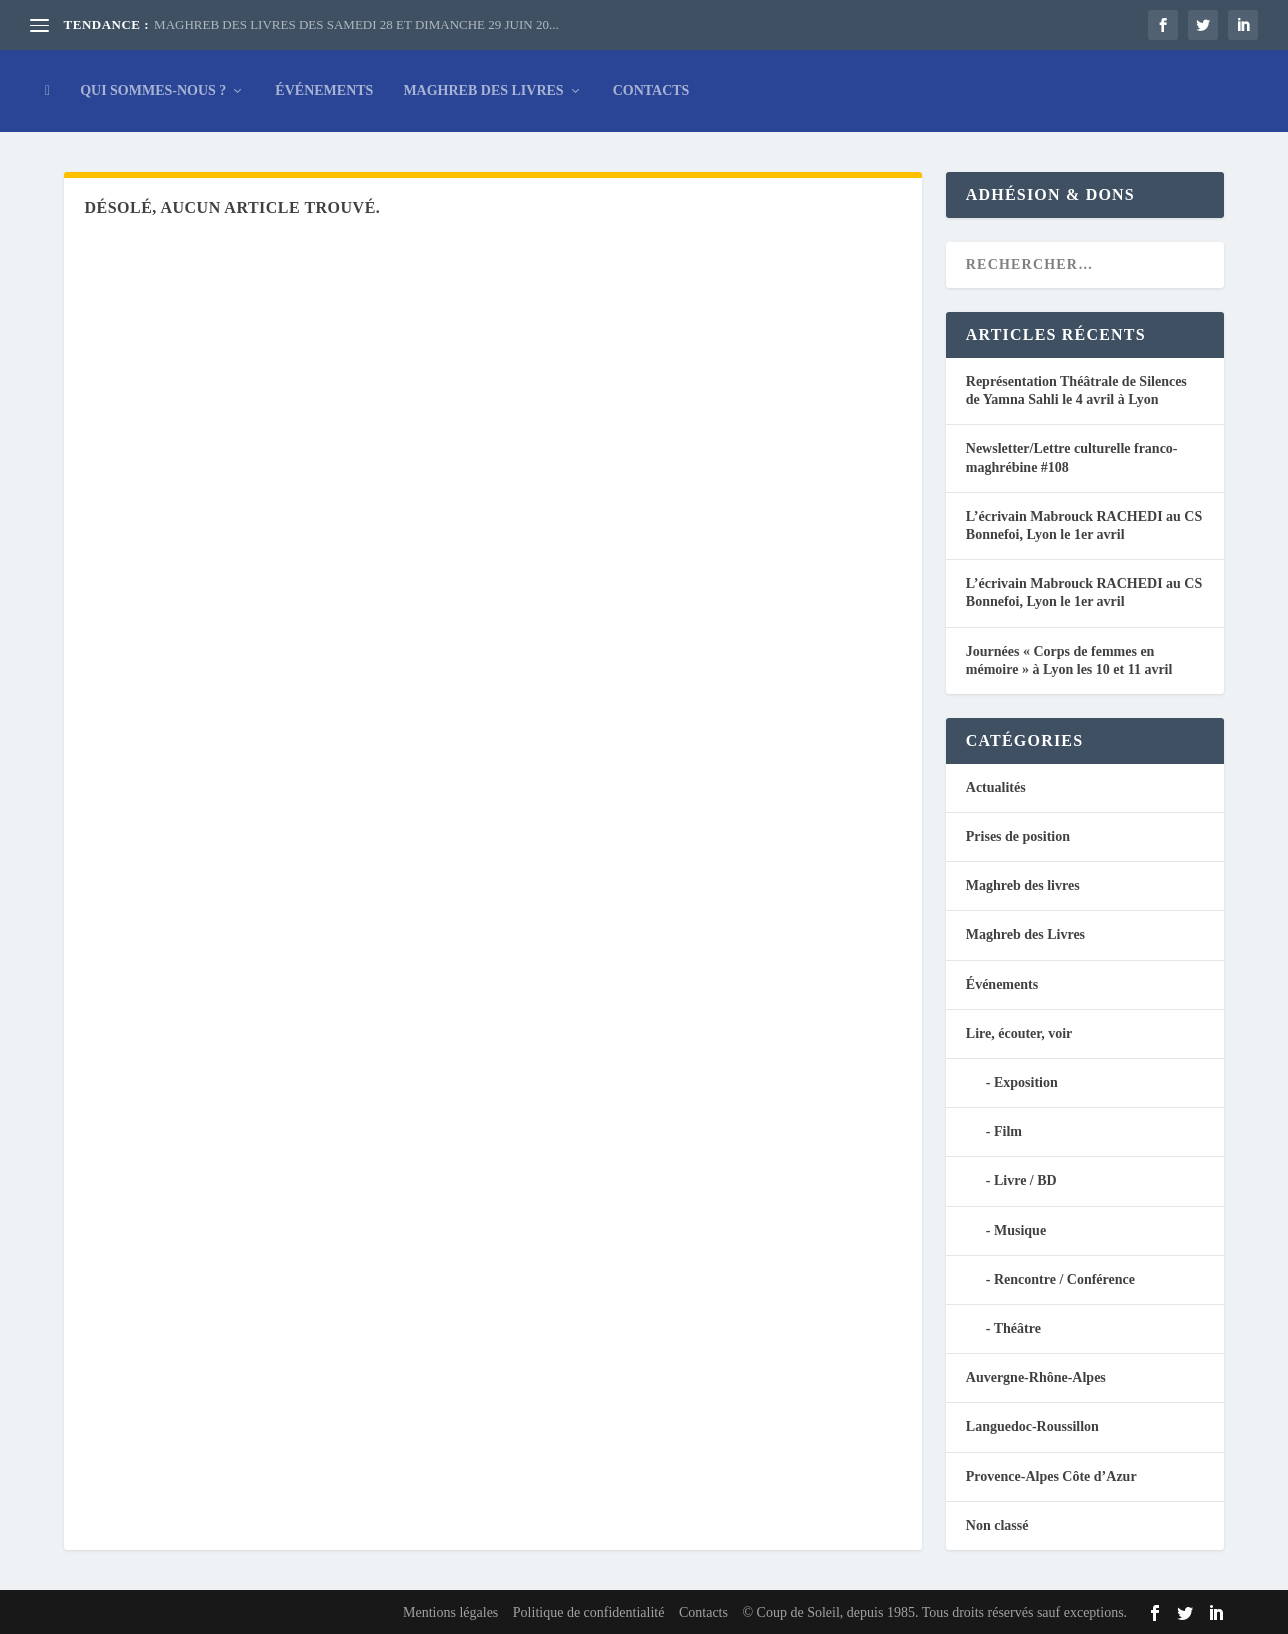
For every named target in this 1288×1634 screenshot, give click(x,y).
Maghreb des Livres (483, 90)
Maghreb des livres (1023, 885)
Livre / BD (1025, 1180)
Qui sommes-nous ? (153, 90)
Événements (324, 90)
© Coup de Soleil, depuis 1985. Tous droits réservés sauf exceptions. (934, 1612)
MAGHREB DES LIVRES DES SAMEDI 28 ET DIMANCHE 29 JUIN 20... (356, 24)
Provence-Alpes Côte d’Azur (1051, 1476)
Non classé (997, 1525)
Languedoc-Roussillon (1032, 1426)
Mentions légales (450, 1612)
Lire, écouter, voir (1019, 1033)
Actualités (996, 787)
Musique (1020, 1230)
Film (1008, 1131)
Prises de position (1018, 836)
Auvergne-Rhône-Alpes (1036, 1377)
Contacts (651, 90)
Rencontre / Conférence (1064, 1279)
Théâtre (1017, 1328)
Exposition (1026, 1082)
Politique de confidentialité (589, 1612)
